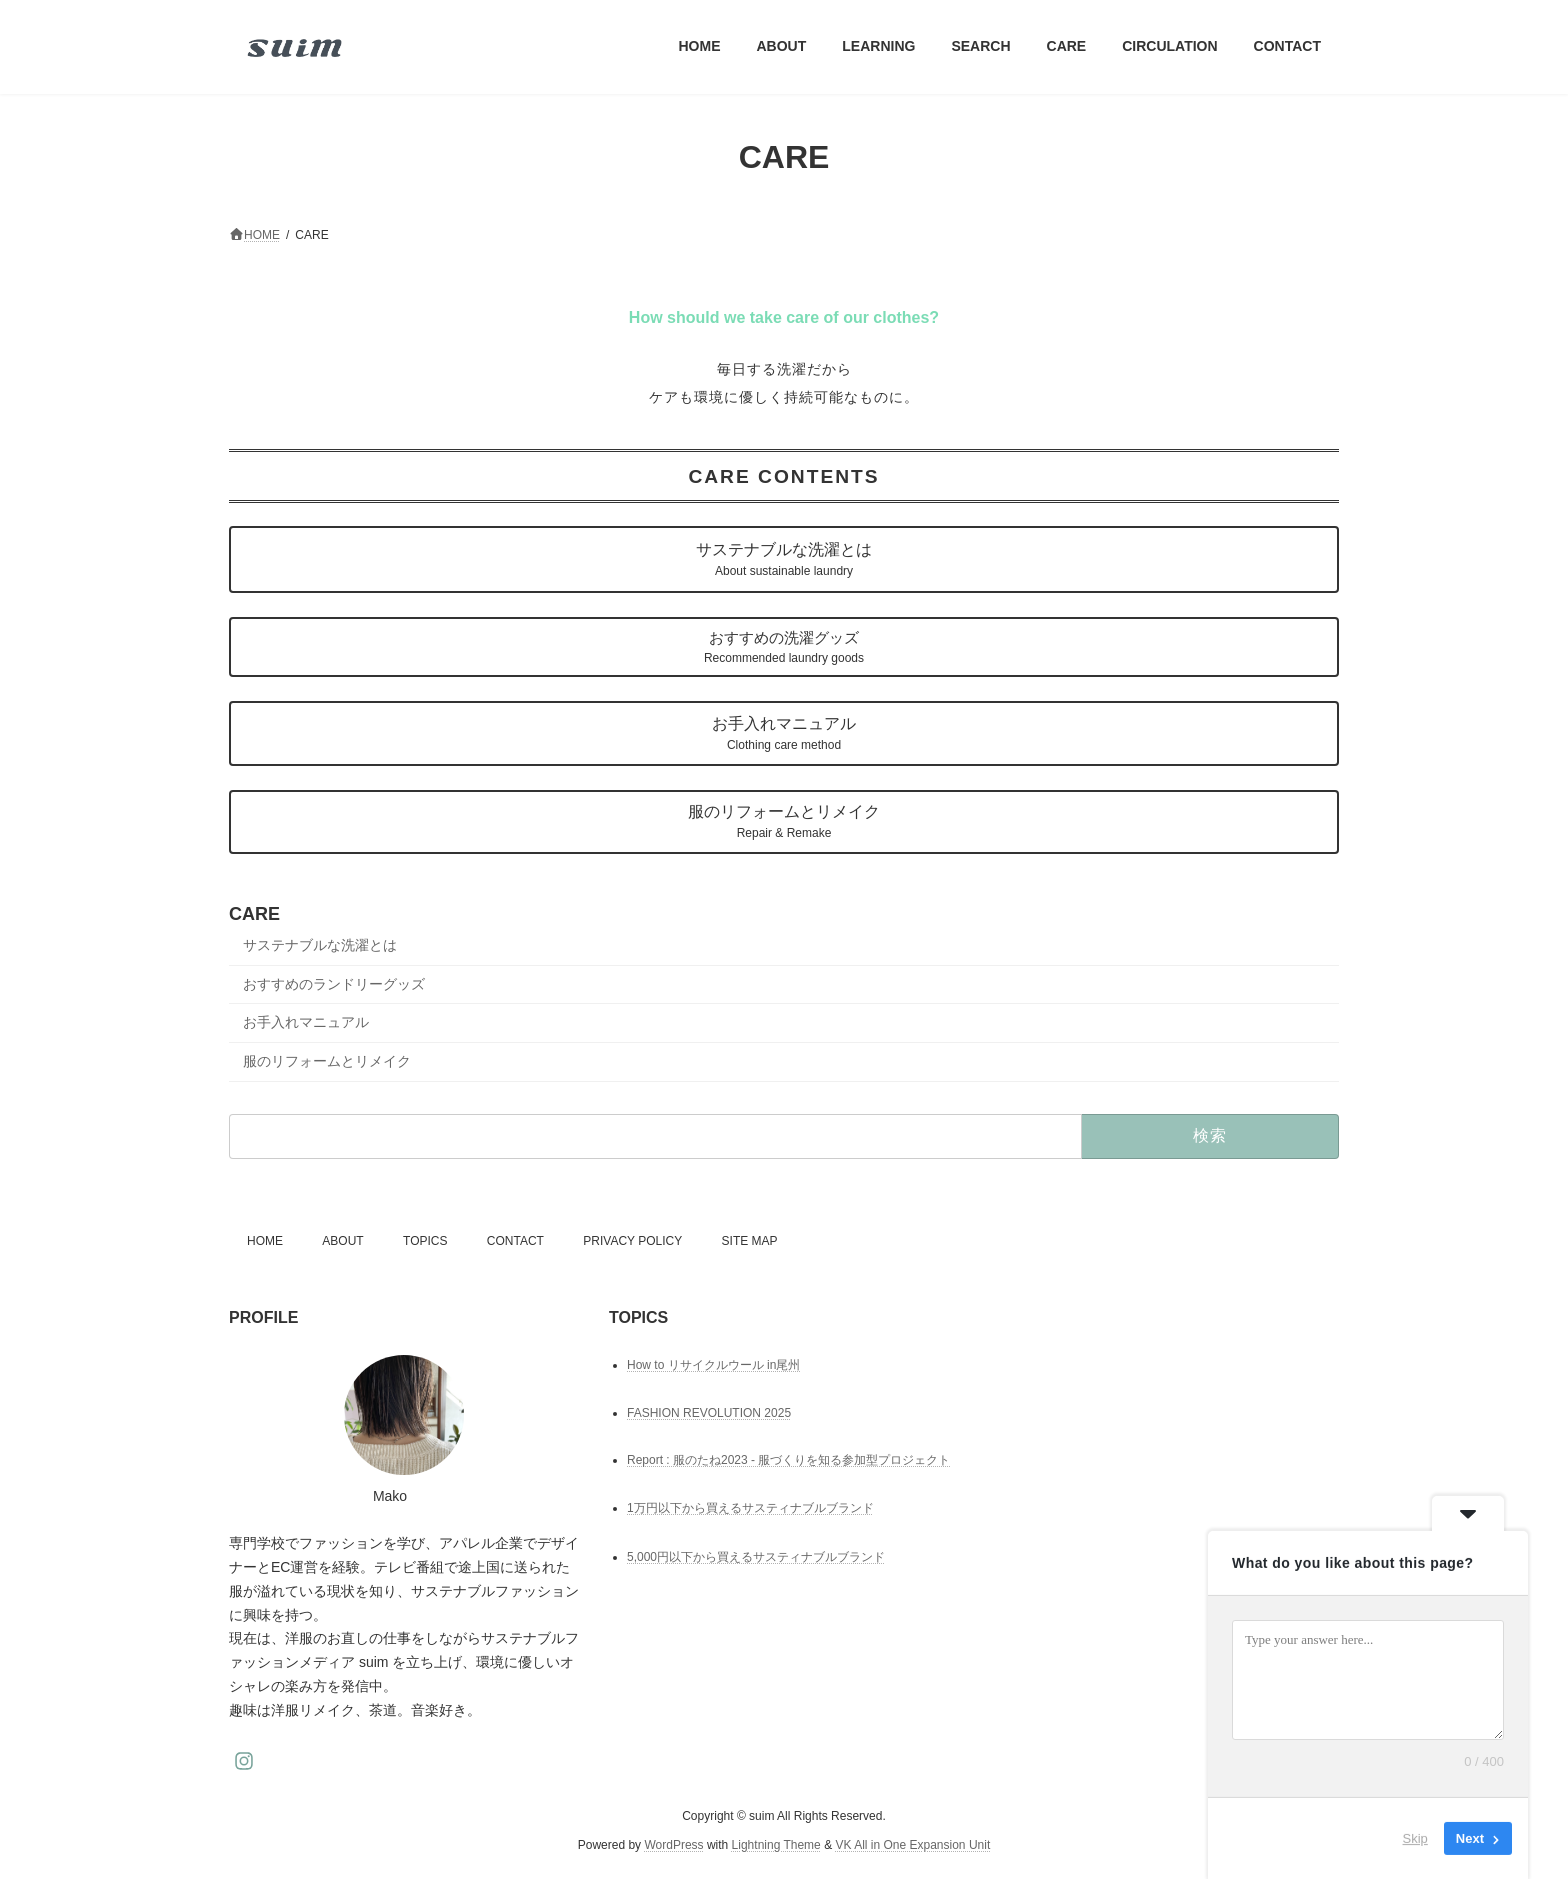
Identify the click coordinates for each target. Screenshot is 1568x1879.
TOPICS (425, 1241)
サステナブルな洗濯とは (784, 559)
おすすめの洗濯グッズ (784, 647)
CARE (254, 914)
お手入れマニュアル (784, 733)
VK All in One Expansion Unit (912, 1845)
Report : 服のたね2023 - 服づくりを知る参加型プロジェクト (788, 1460)
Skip (1415, 1838)
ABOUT (342, 1241)
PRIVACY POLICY (632, 1241)
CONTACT (515, 1241)
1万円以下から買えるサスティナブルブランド (750, 1509)
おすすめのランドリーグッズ (334, 983)
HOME (265, 1241)
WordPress (673, 1845)
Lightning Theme (776, 1845)
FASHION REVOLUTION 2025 (709, 1413)
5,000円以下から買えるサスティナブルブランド (756, 1557)
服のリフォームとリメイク (784, 821)
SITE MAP (750, 1241)
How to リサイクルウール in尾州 (713, 1365)
